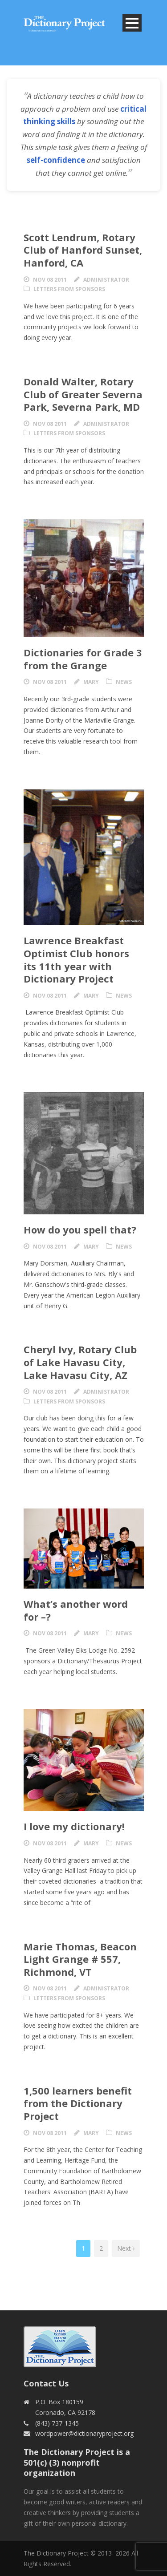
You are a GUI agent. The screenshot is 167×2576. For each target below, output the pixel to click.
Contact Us (46, 2383)
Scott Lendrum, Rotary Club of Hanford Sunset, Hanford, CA (83, 250)
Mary (91, 682)
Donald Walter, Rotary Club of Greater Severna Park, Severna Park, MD (83, 394)
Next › (125, 2248)
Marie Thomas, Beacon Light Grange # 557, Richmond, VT (80, 1959)
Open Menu (132, 23)
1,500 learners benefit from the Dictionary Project (78, 2103)
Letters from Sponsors (69, 289)
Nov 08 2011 (50, 279)
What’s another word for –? (76, 1610)
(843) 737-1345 (57, 2423)
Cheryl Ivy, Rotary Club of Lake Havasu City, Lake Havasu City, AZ (80, 1362)
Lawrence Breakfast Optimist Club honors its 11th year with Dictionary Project (76, 959)
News (124, 682)
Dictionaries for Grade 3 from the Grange (83, 659)
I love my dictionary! (74, 1826)
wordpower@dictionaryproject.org (84, 2433)
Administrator (106, 279)
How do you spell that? (80, 1229)
